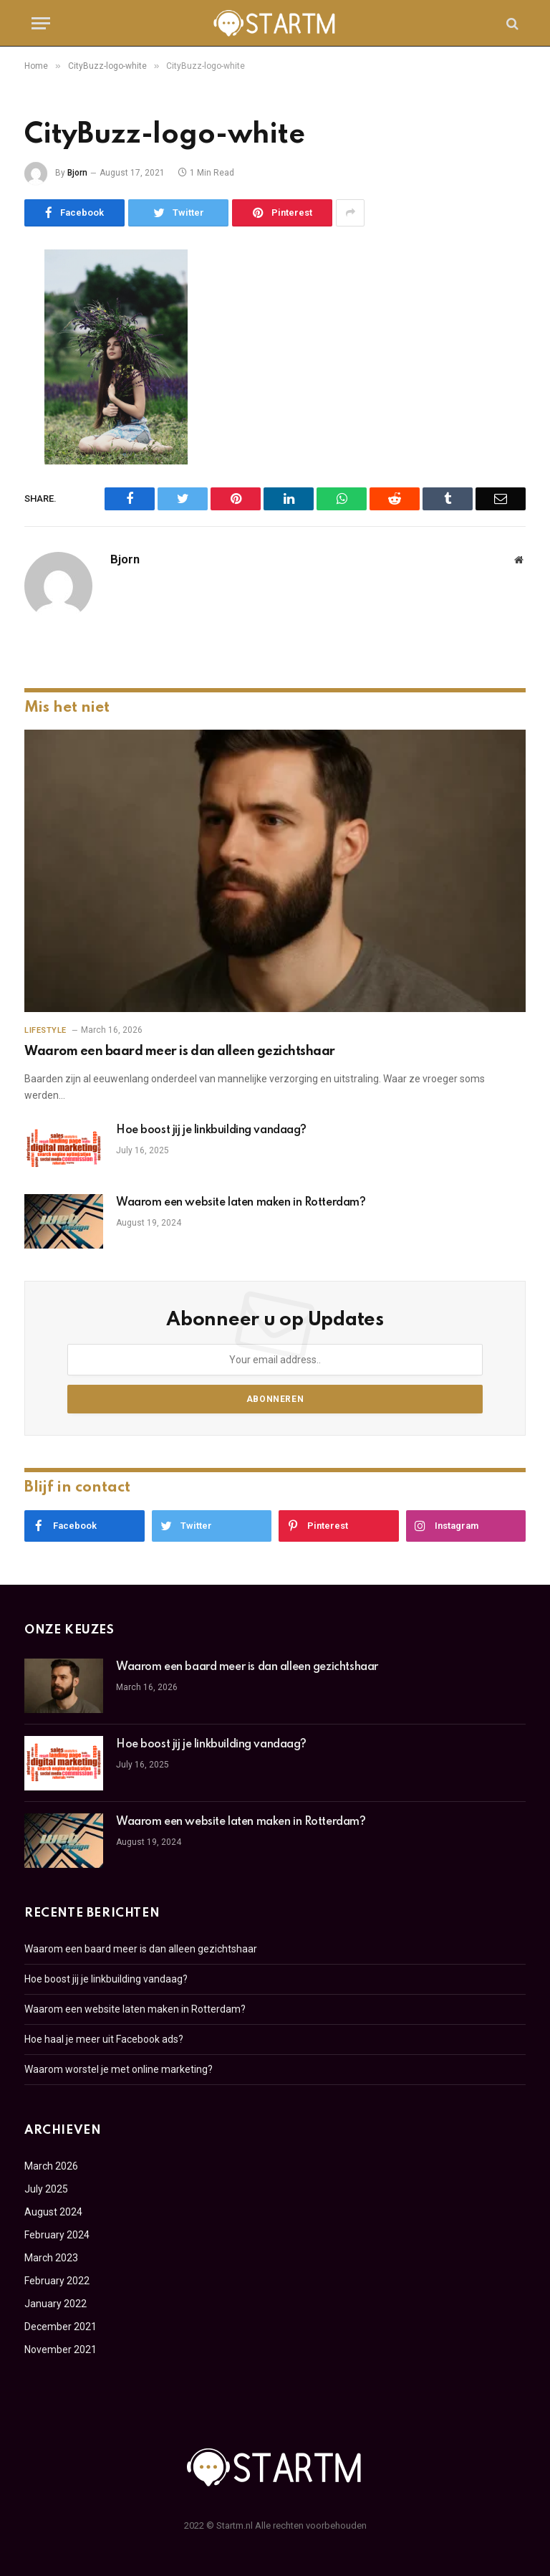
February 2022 (57, 2280)
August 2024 (53, 2212)
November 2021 (60, 2349)
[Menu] (41, 23)
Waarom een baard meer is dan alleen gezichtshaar (179, 1051)
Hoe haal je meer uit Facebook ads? (103, 2039)
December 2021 (60, 2326)
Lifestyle (45, 1030)
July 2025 (46, 2189)
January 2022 (55, 2303)
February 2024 (57, 2235)
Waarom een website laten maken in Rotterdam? (241, 1202)
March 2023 (51, 2257)
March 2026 (51, 2166)
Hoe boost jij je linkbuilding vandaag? (211, 1130)
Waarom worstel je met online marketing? (118, 2069)
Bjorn (77, 173)
